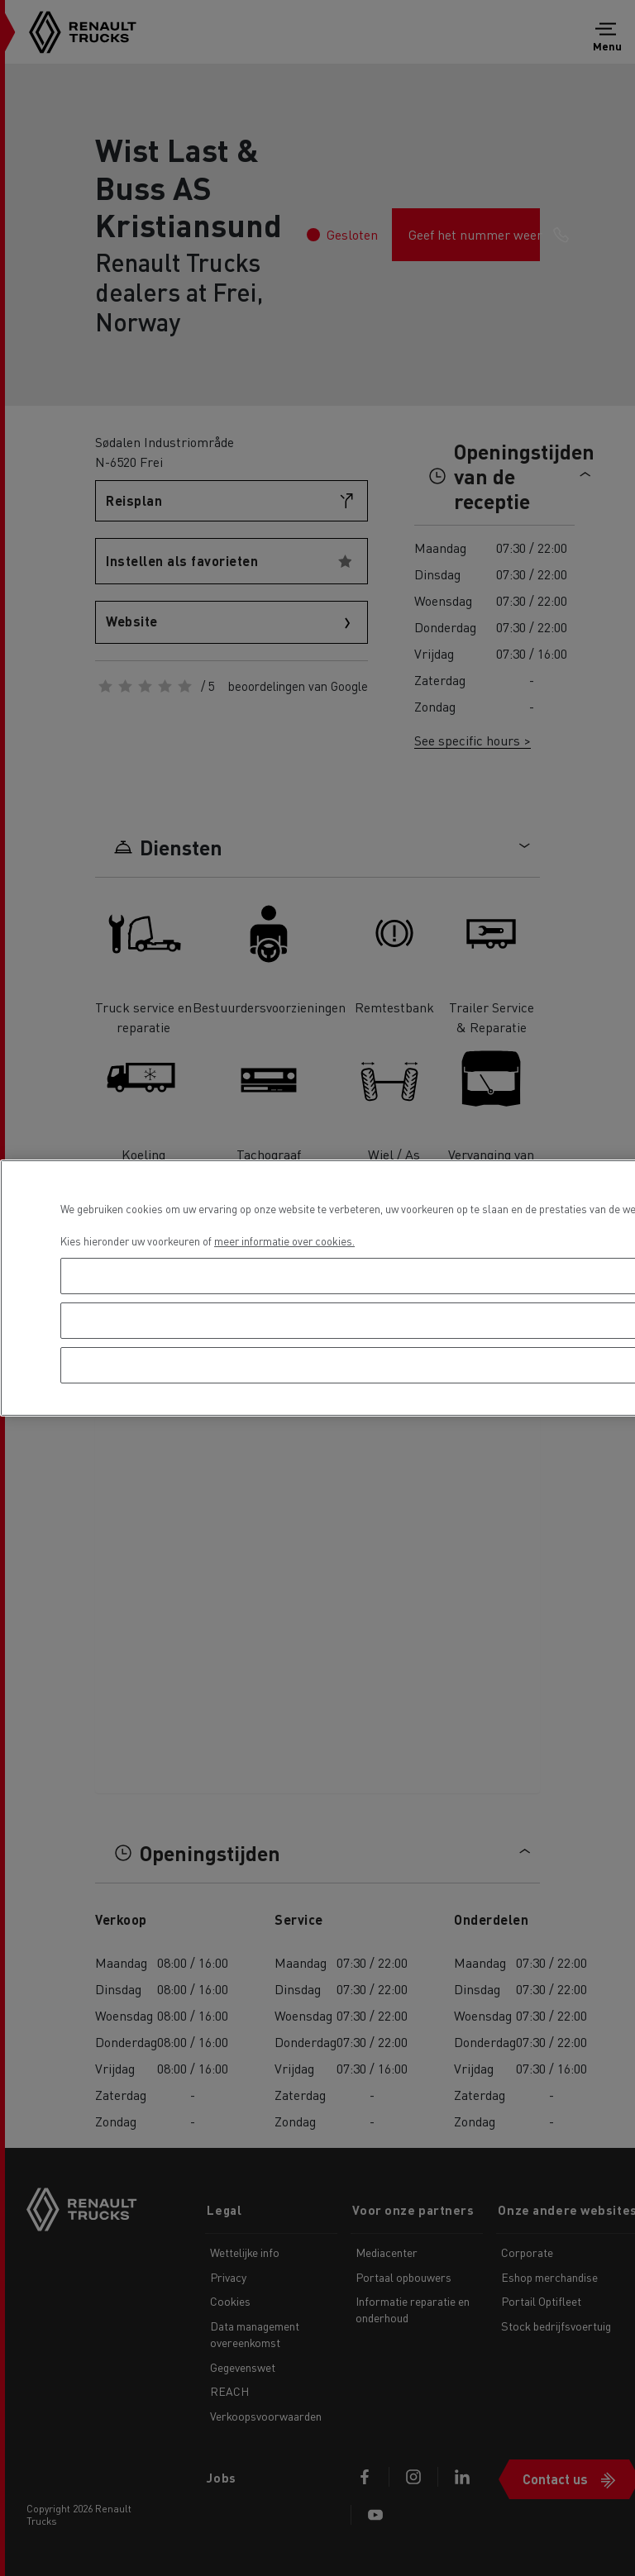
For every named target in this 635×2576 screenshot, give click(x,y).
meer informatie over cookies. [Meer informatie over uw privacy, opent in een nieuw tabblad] (284, 1241)
